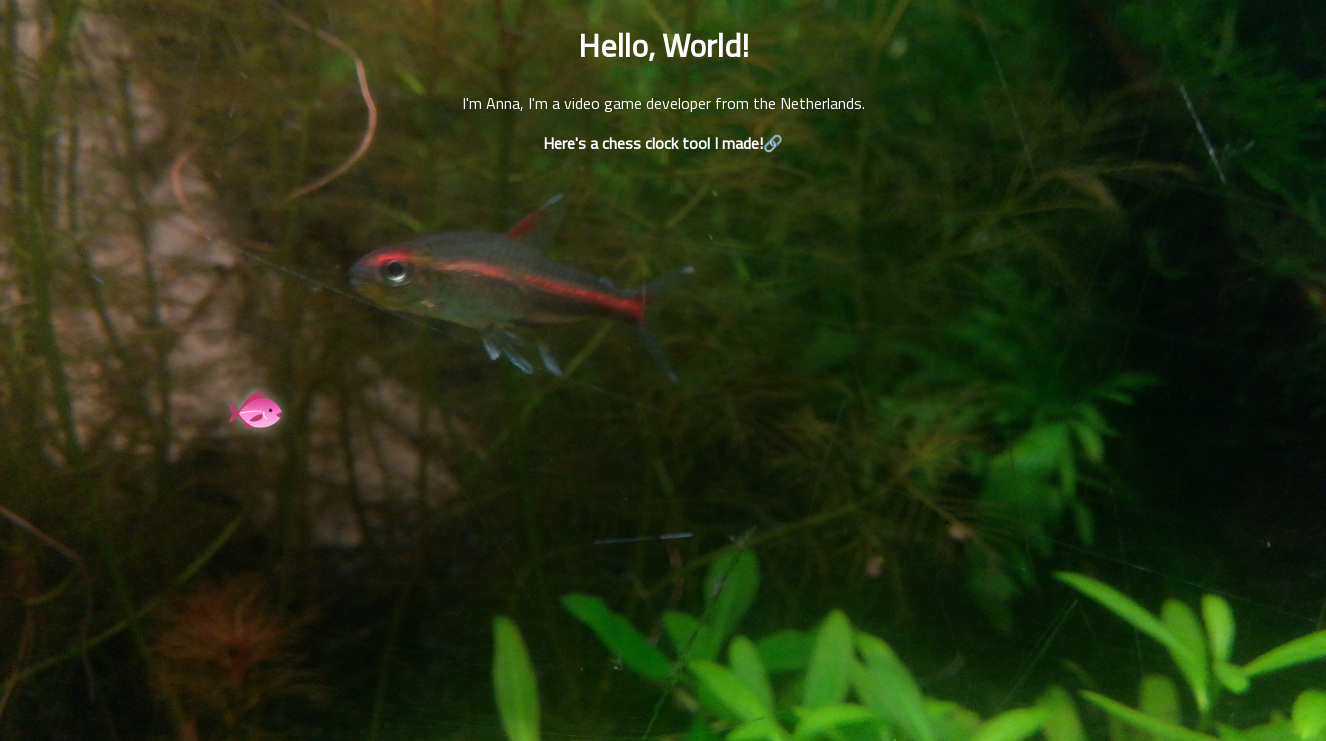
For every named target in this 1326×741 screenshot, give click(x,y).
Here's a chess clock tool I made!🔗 (663, 143)
